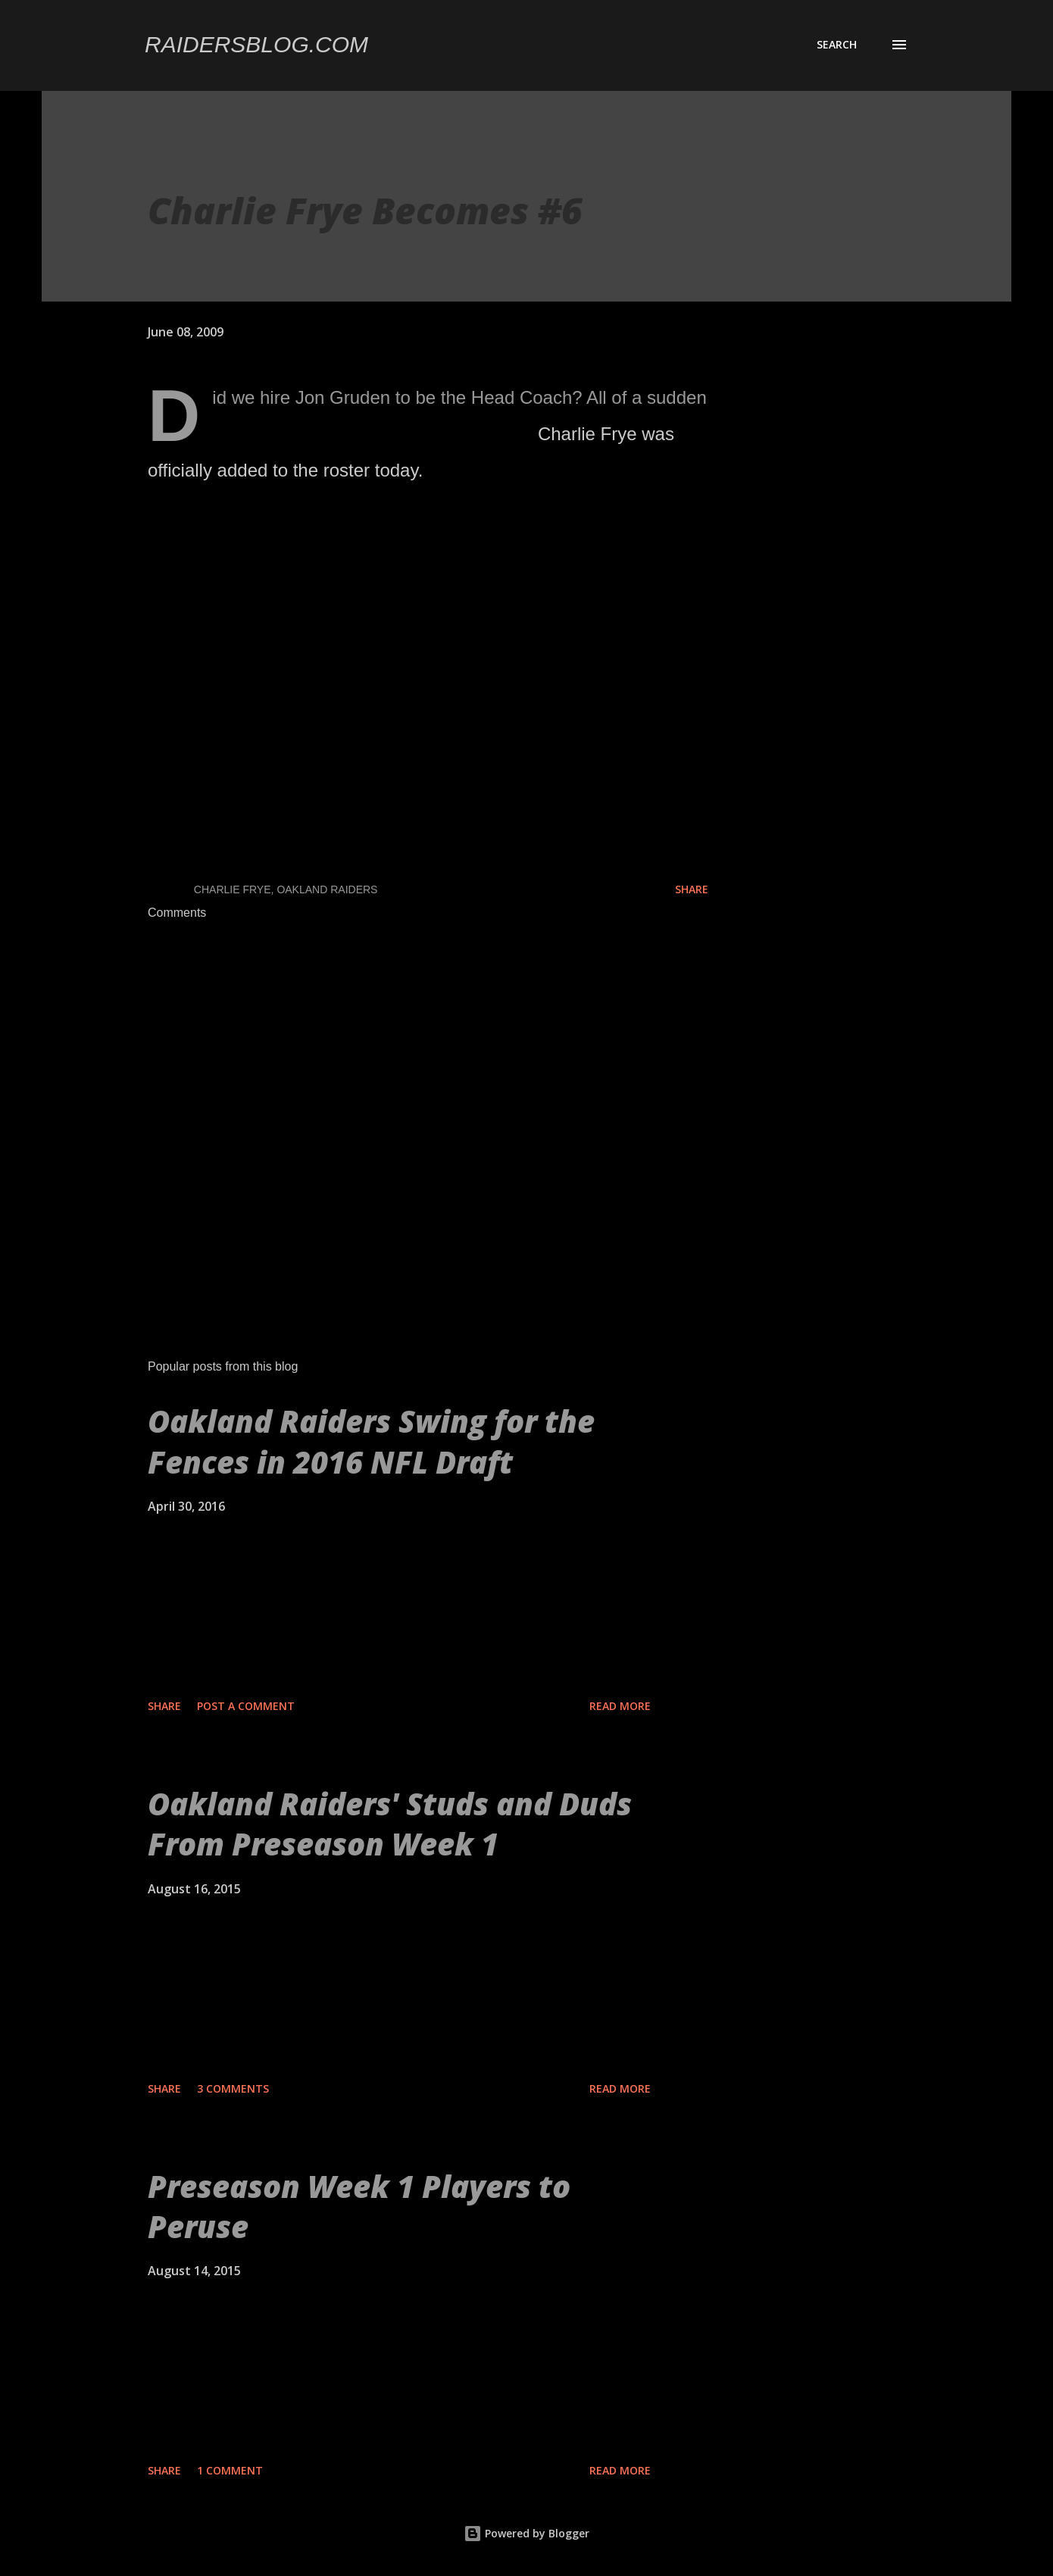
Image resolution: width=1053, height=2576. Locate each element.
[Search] (837, 44)
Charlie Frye (232, 889)
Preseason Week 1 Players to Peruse (359, 2206)
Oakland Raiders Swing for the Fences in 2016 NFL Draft (371, 1441)
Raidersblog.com (256, 44)
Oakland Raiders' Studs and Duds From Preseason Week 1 (390, 1824)
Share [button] (691, 889)
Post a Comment (246, 1706)
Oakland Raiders (327, 889)
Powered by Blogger (526, 2533)
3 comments (233, 2088)
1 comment (230, 2470)
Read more (620, 1706)
